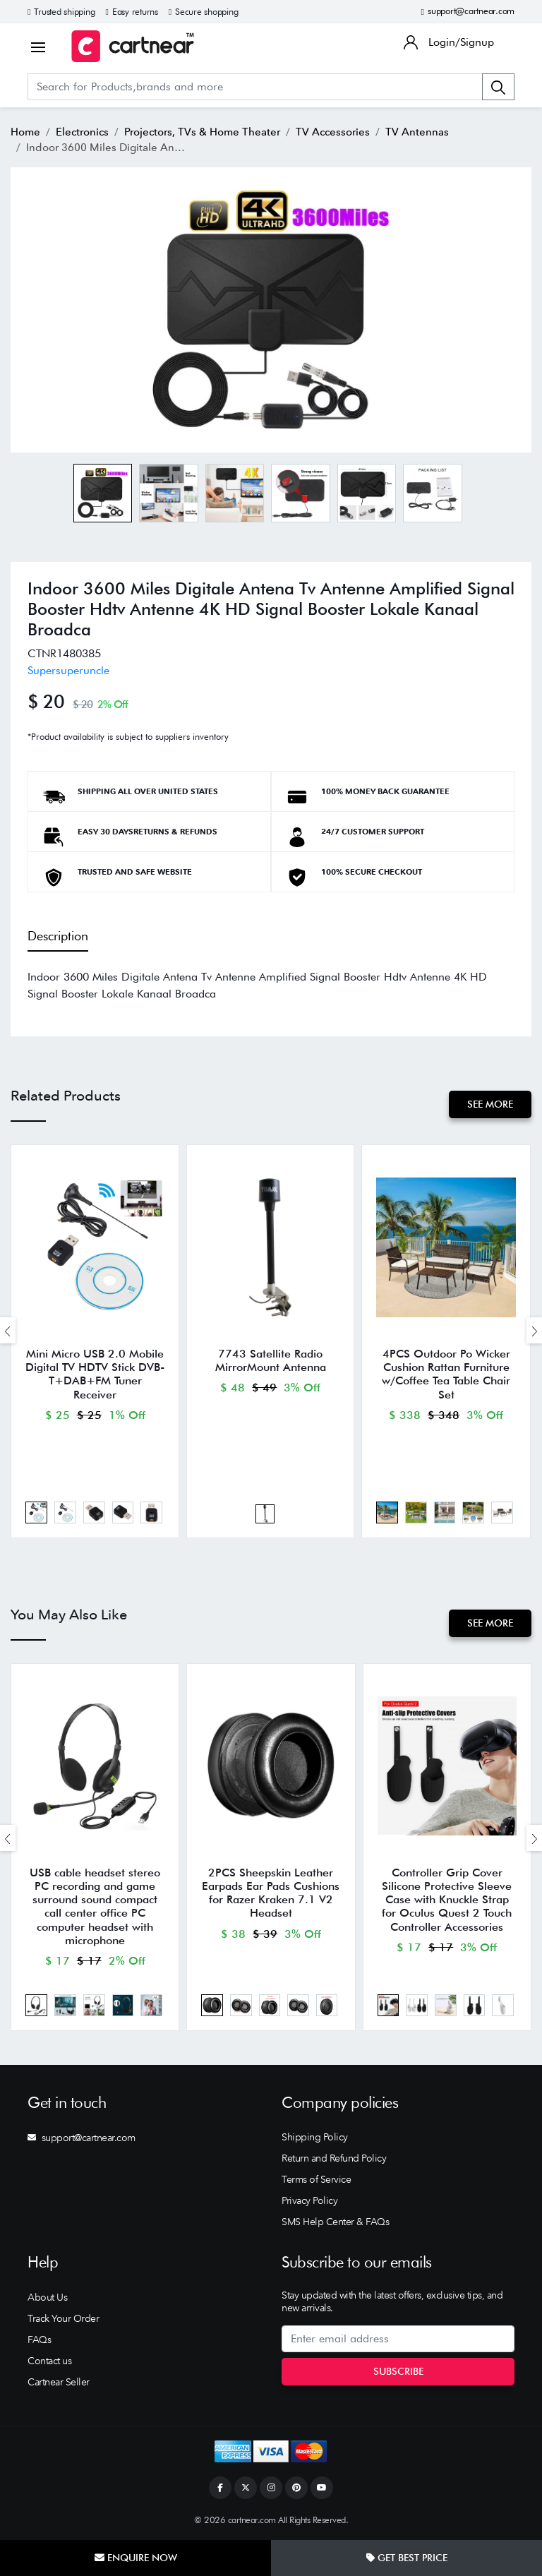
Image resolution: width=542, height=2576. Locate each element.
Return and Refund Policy (334, 2158)
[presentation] (8, 1330)
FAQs (39, 2339)
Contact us (49, 2360)
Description (58, 935)
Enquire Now (136, 2557)
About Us (47, 2297)
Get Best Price (406, 2557)
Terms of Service (316, 2179)
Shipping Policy (315, 2137)
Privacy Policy (309, 2200)
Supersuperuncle (68, 670)
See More (490, 1104)
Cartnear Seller (59, 2382)
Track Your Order (63, 2318)
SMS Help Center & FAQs (335, 2221)
